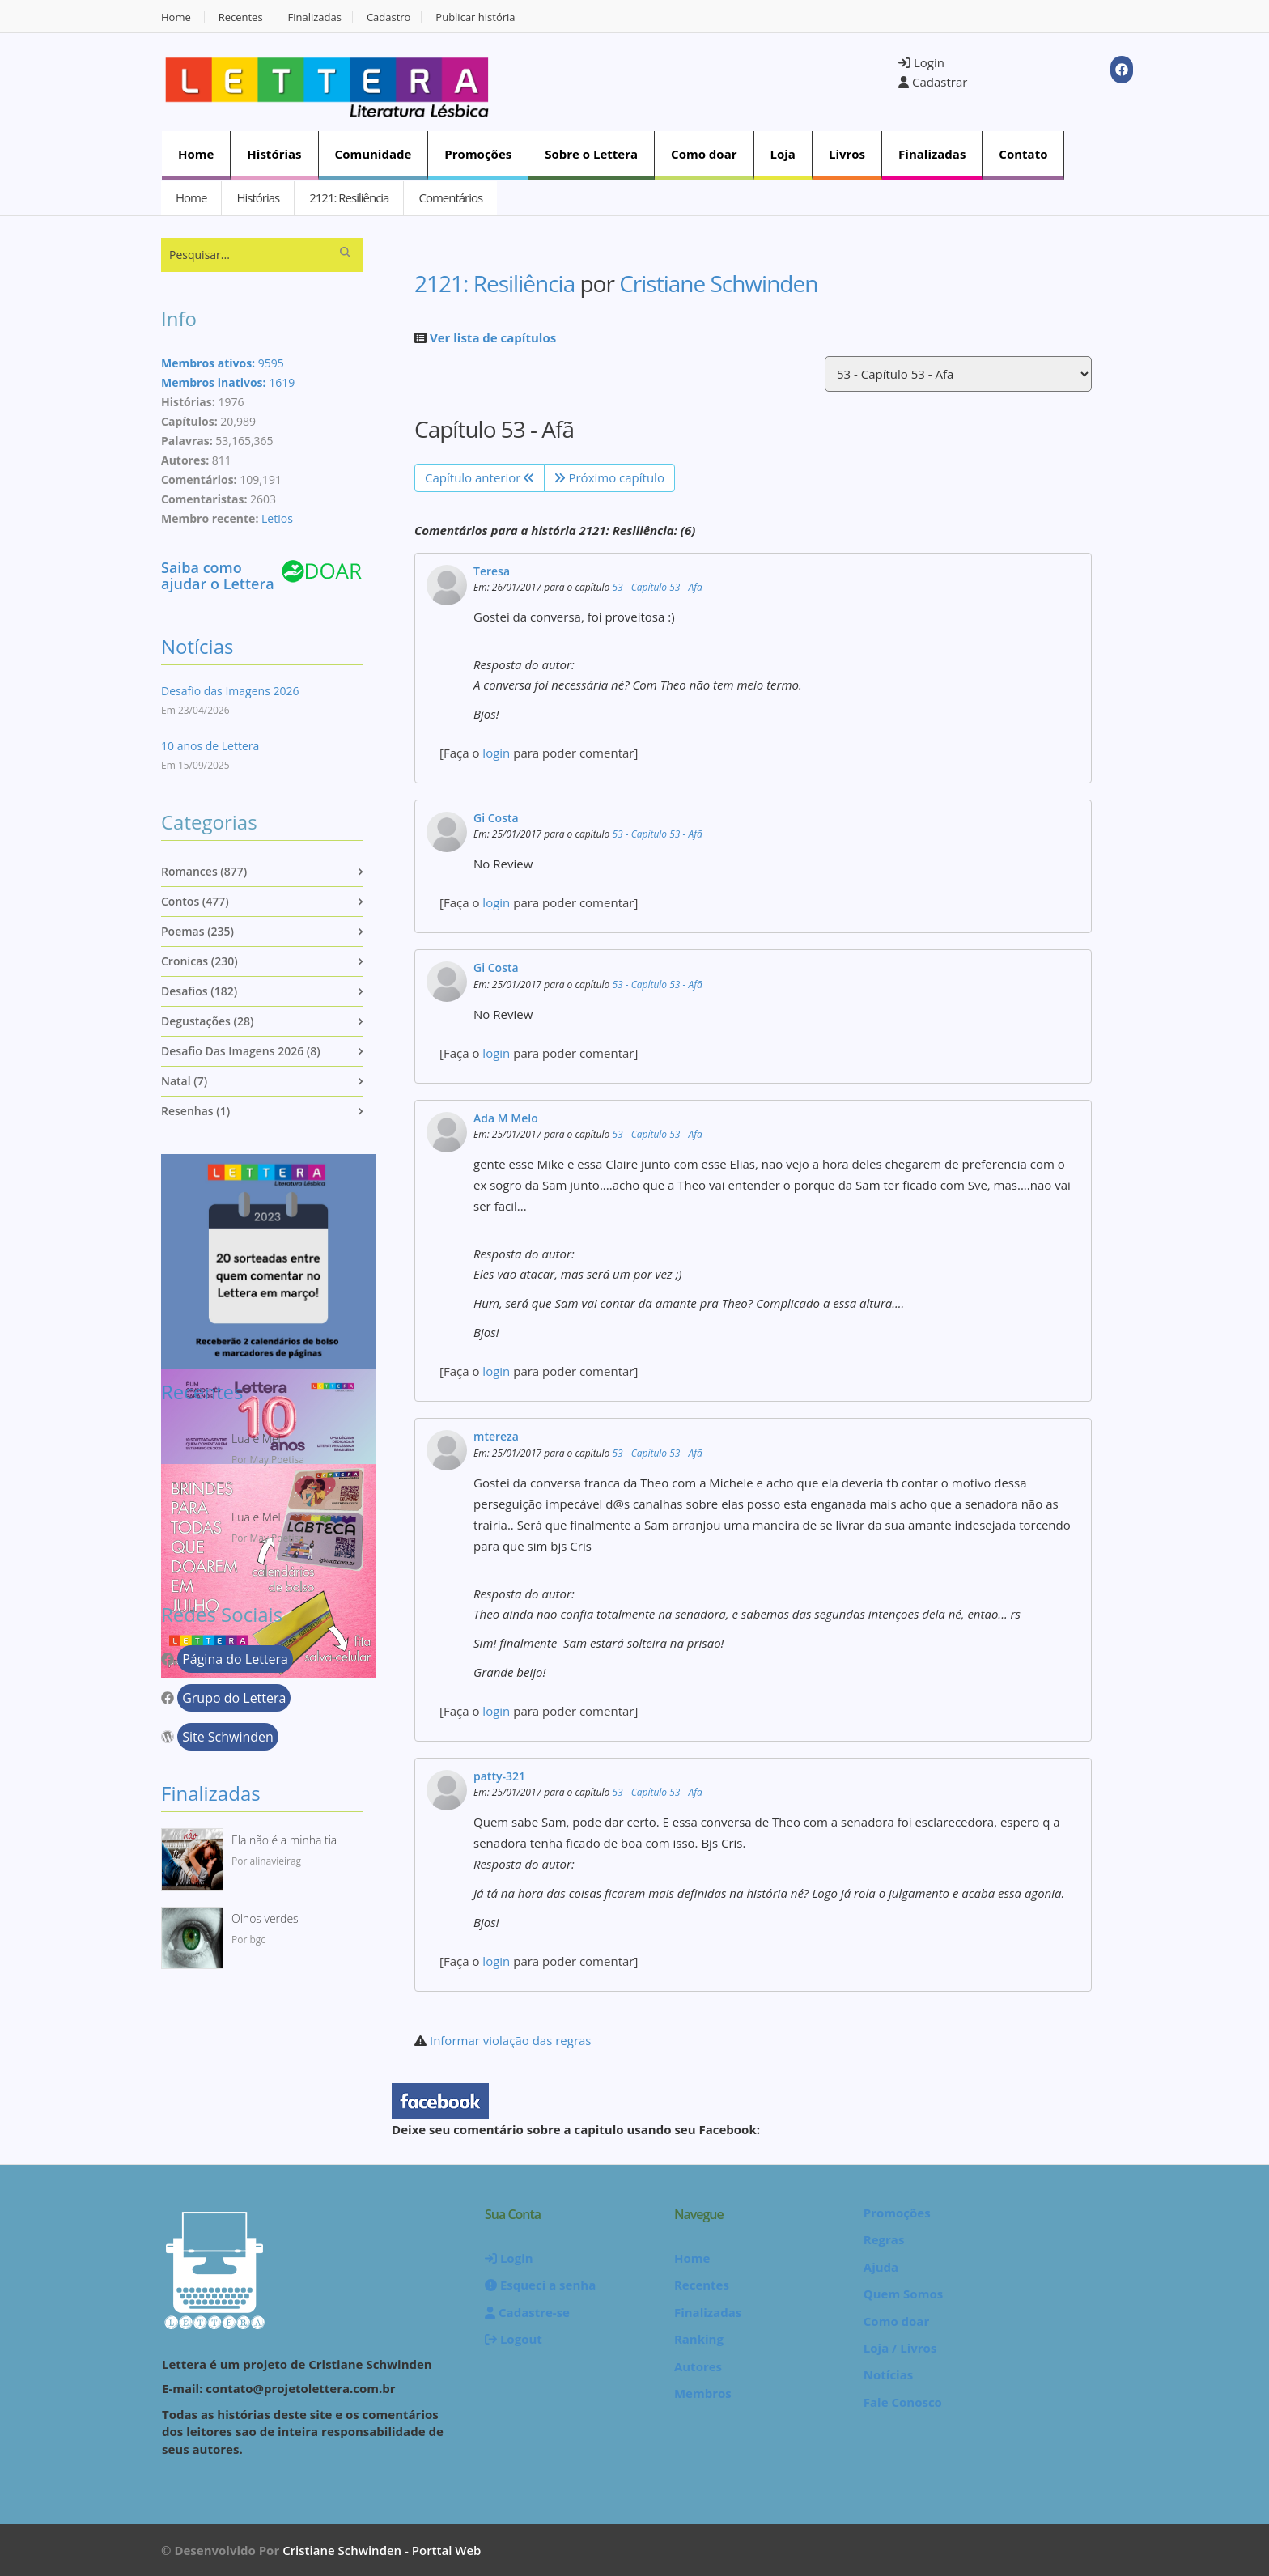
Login (921, 62)
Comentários (450, 197)
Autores (698, 2366)
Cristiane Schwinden (718, 283)
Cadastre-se (527, 2312)
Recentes (241, 17)
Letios (277, 518)
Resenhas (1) (195, 1110)
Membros (703, 2393)
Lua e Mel (256, 1438)
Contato (1023, 154)
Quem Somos (903, 2293)
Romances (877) (204, 871)
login (496, 753)
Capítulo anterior (479, 477)
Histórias (274, 154)
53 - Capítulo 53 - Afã (657, 587)
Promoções (477, 154)
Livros (847, 154)
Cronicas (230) (199, 961)
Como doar (703, 154)
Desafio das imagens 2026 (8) (240, 1051)
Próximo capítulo (609, 477)
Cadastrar (932, 82)
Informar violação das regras (511, 2040)
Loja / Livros (900, 2348)
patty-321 (499, 1776)
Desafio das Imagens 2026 (230, 690)
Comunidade (373, 154)
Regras (884, 2239)
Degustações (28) (207, 1021)
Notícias (197, 646)
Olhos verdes (265, 1918)
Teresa (491, 571)
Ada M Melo (505, 1118)
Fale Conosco (903, 2402)
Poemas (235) (197, 931)
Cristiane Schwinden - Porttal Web (381, 2550)
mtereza (496, 1436)
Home (176, 17)
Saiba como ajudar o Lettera (217, 575)
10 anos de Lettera (210, 745)
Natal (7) (184, 1081)
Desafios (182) (199, 991)
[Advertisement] (704, 80)
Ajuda (881, 2267)
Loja (783, 154)
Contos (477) (195, 901)
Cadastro (389, 17)
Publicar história (475, 17)
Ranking (699, 2339)
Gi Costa (496, 817)
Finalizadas (315, 17)
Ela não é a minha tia (284, 1840)
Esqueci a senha (540, 2285)
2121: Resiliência (348, 197)
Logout (513, 2339)
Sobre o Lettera (591, 154)
